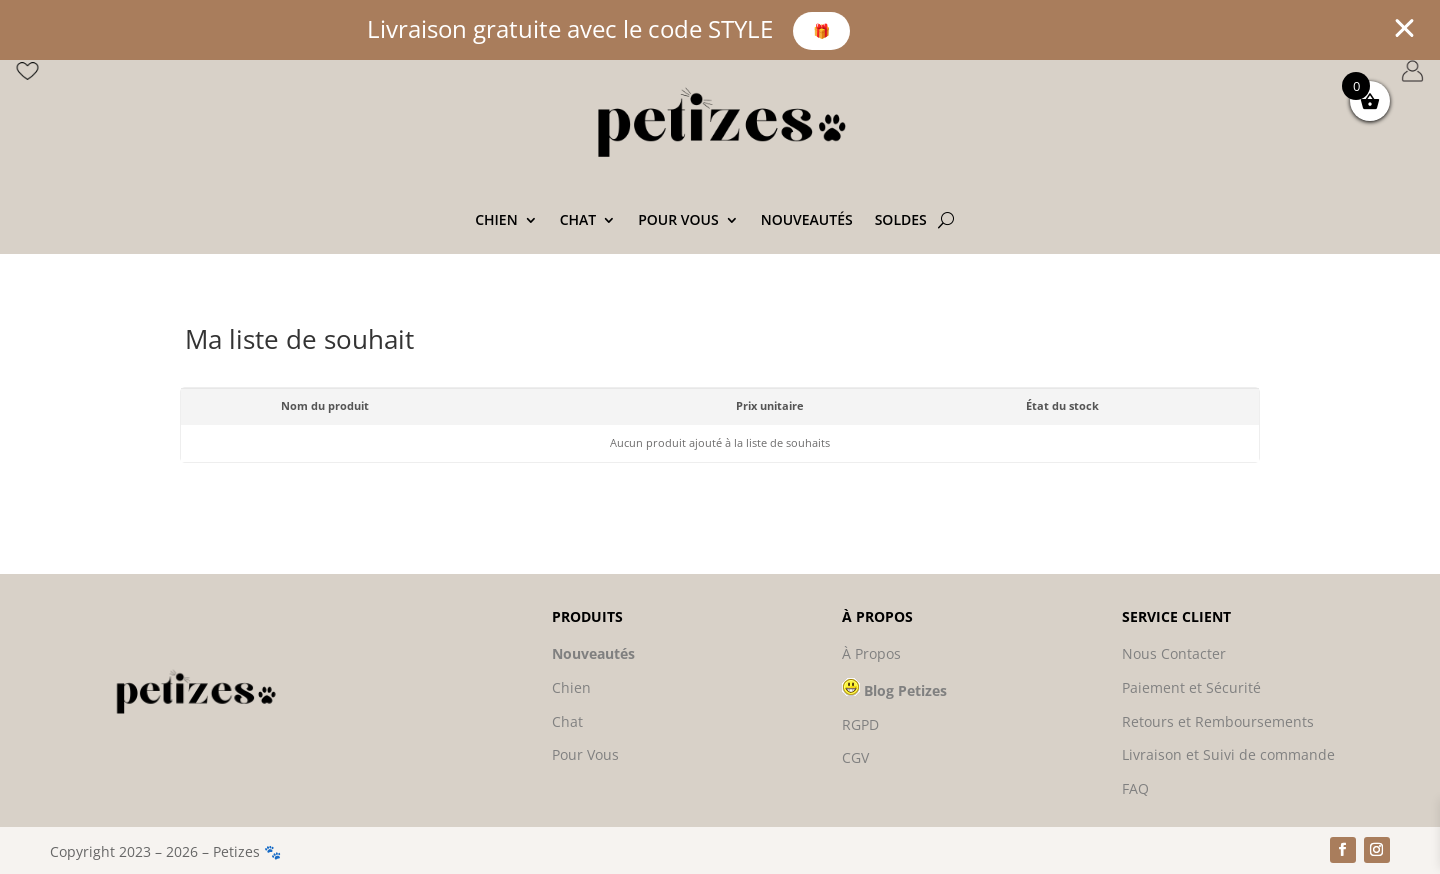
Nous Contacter (1174, 653)
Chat (578, 221)
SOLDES (901, 221)
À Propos (871, 653)
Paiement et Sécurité (1191, 687)
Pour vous (678, 221)
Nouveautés (807, 221)
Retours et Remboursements (1218, 721)
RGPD (860, 724)
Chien (496, 221)
